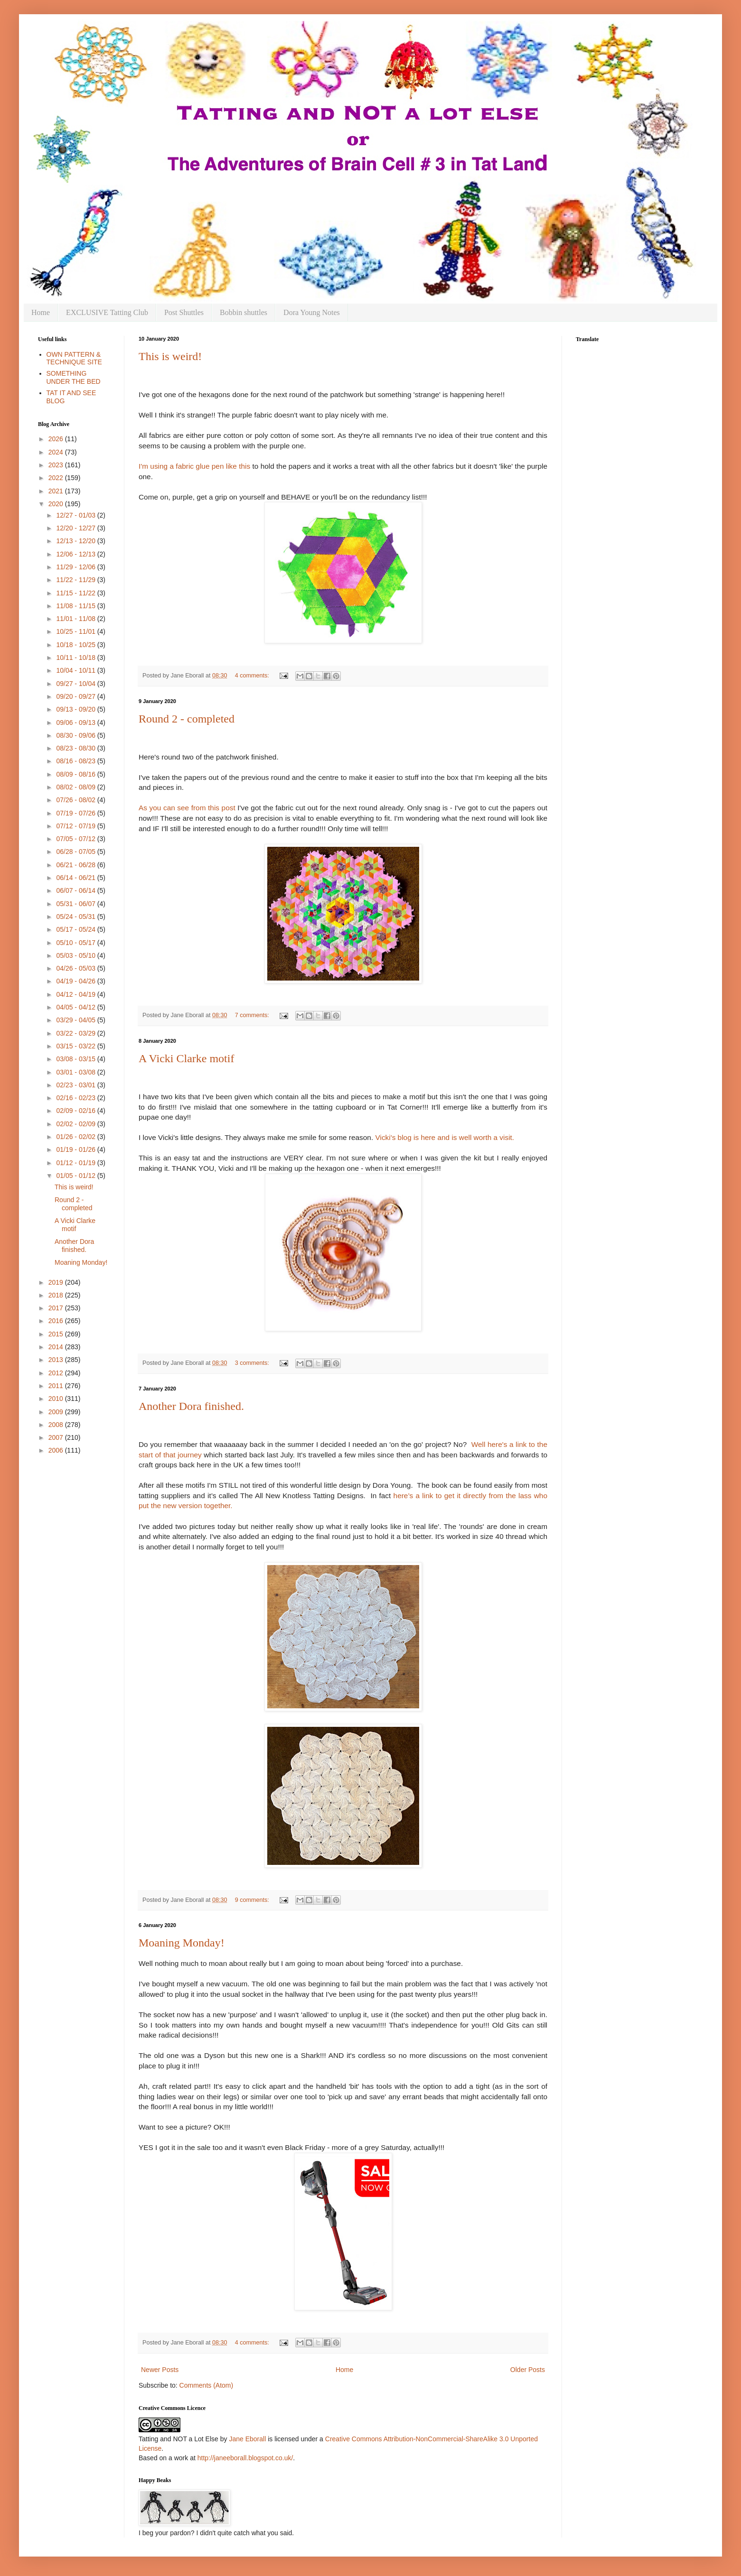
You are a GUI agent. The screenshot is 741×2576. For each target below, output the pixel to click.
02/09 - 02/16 (76, 1110)
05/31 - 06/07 (76, 904)
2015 (56, 1334)
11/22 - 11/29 (76, 580)
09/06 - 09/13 (76, 722)
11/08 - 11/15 (76, 606)
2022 (56, 478)
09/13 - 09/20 (76, 709)
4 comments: (253, 675)
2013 (56, 1359)
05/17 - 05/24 (76, 929)
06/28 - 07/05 (76, 851)
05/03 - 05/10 (76, 955)
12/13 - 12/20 (76, 541)
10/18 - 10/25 (76, 645)
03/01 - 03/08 (76, 1072)
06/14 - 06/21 (76, 877)
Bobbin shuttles (243, 312)
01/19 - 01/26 (76, 1149)
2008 (56, 1424)
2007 (56, 1437)
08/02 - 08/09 (76, 787)
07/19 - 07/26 (76, 813)
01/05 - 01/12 (76, 1175)
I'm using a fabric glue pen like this (195, 466)
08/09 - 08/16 (76, 774)
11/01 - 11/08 (76, 618)
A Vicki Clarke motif (186, 1058)
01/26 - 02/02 (76, 1136)
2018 (56, 1295)
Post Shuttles (184, 312)
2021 (56, 491)
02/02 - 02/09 (76, 1124)
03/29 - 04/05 (76, 1020)
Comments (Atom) (206, 2385)
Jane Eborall (247, 2439)
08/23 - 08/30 (76, 748)
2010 (56, 1398)
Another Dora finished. (191, 1406)
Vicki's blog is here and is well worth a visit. (444, 1137)
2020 (56, 504)
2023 (56, 465)
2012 (56, 1373)
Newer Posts (159, 2369)
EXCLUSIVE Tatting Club (107, 312)
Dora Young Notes (311, 312)
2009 (56, 1412)
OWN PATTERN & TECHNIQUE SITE (74, 358)
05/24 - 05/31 (76, 916)
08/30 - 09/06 (76, 735)
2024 (56, 452)
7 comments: (253, 1015)
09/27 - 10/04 (76, 683)
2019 (56, 1282)
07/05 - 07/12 (76, 839)
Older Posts (527, 2369)
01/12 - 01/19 (76, 1163)
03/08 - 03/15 (76, 1059)
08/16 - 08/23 (76, 761)
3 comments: (253, 1363)
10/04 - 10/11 (76, 670)
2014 (56, 1347)
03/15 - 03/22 (76, 1046)
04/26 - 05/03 (76, 968)
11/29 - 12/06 (76, 567)
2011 (56, 1386)
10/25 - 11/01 (76, 631)
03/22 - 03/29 (76, 1033)
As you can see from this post (188, 808)
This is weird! (170, 356)
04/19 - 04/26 (76, 981)
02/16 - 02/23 (76, 1098)
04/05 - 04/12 (76, 1007)
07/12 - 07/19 (76, 826)
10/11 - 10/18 (76, 657)
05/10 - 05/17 (76, 942)
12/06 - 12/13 (76, 554)
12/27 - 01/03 (76, 515)
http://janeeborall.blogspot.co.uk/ (245, 2458)
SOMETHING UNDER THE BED (74, 377)
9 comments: (253, 1900)
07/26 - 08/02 (76, 800)
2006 (56, 1450)
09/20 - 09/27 (76, 696)
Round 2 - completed (186, 719)
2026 (56, 439)
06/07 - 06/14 (76, 890)
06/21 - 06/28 (76, 865)
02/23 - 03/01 (76, 1085)
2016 (56, 1321)
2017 (56, 1308)
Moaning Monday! (182, 1943)
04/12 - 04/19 (76, 994)
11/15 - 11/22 (76, 593)
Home (40, 312)
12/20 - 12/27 (76, 528)
